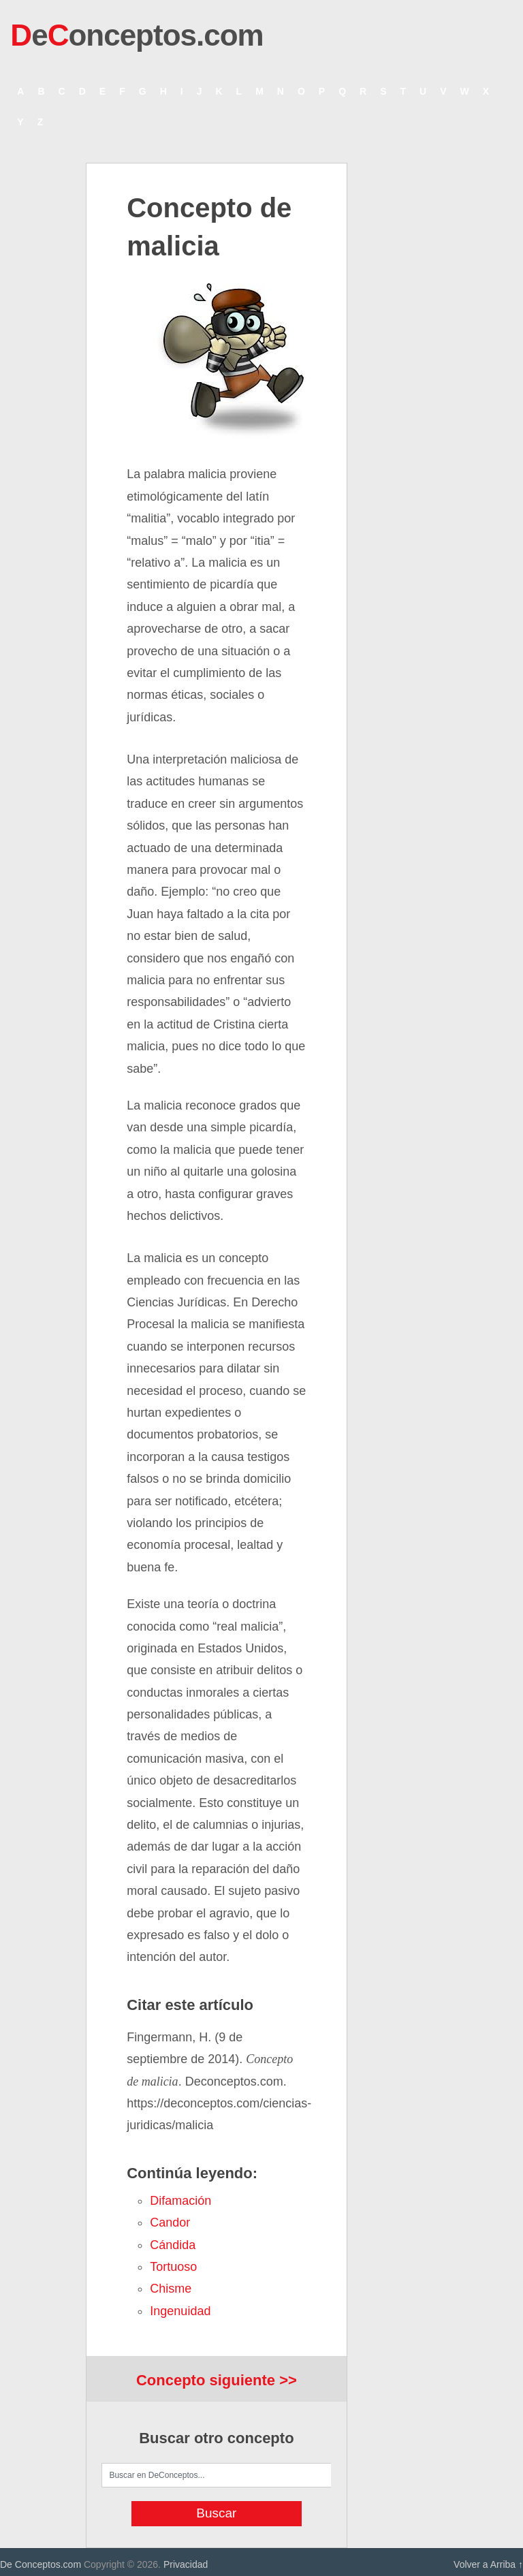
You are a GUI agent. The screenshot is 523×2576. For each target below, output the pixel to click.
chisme (170, 2288)
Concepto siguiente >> (216, 2380)
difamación (180, 2201)
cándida (172, 2245)
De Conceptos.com (40, 2564)
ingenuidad (180, 2311)
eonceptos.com (136, 35)
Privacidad (185, 2564)
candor (170, 2222)
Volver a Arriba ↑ (488, 2564)
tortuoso (173, 2267)
